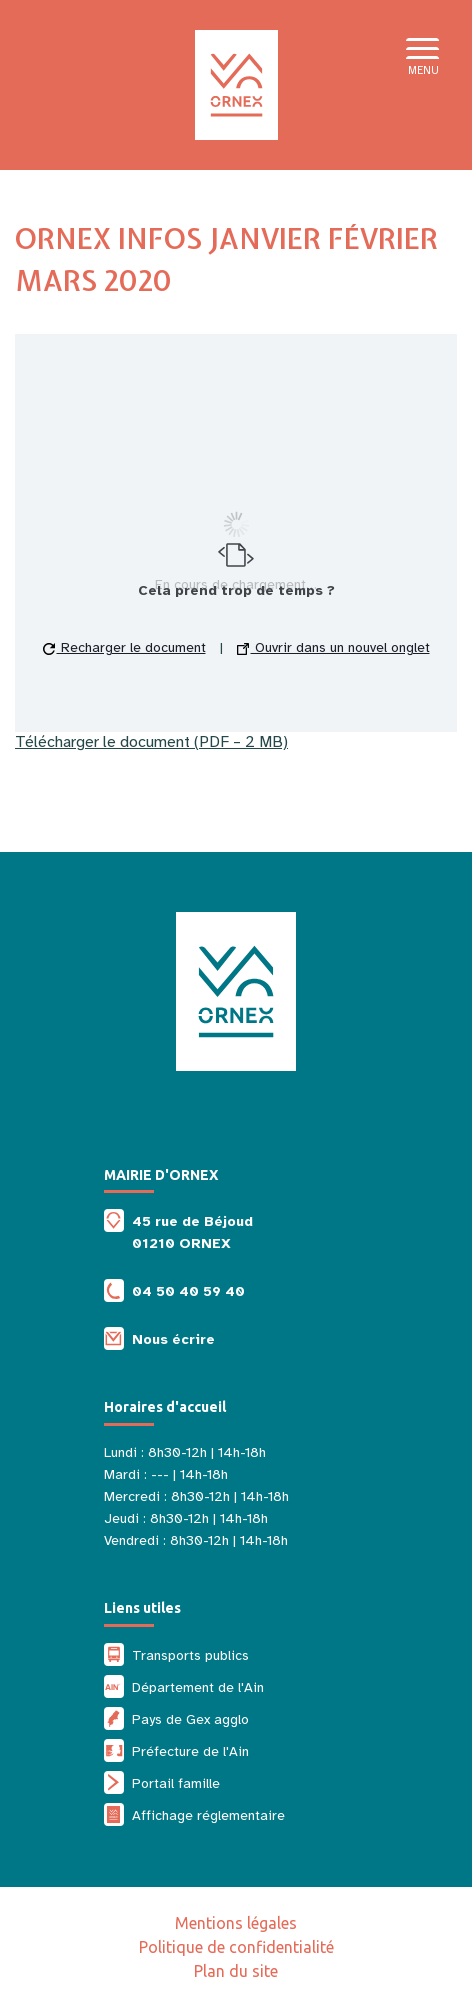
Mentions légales (236, 1923)
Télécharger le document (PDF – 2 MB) (151, 742)
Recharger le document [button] (124, 647)
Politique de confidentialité (236, 1947)
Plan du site (236, 1971)
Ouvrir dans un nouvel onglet (333, 647)
